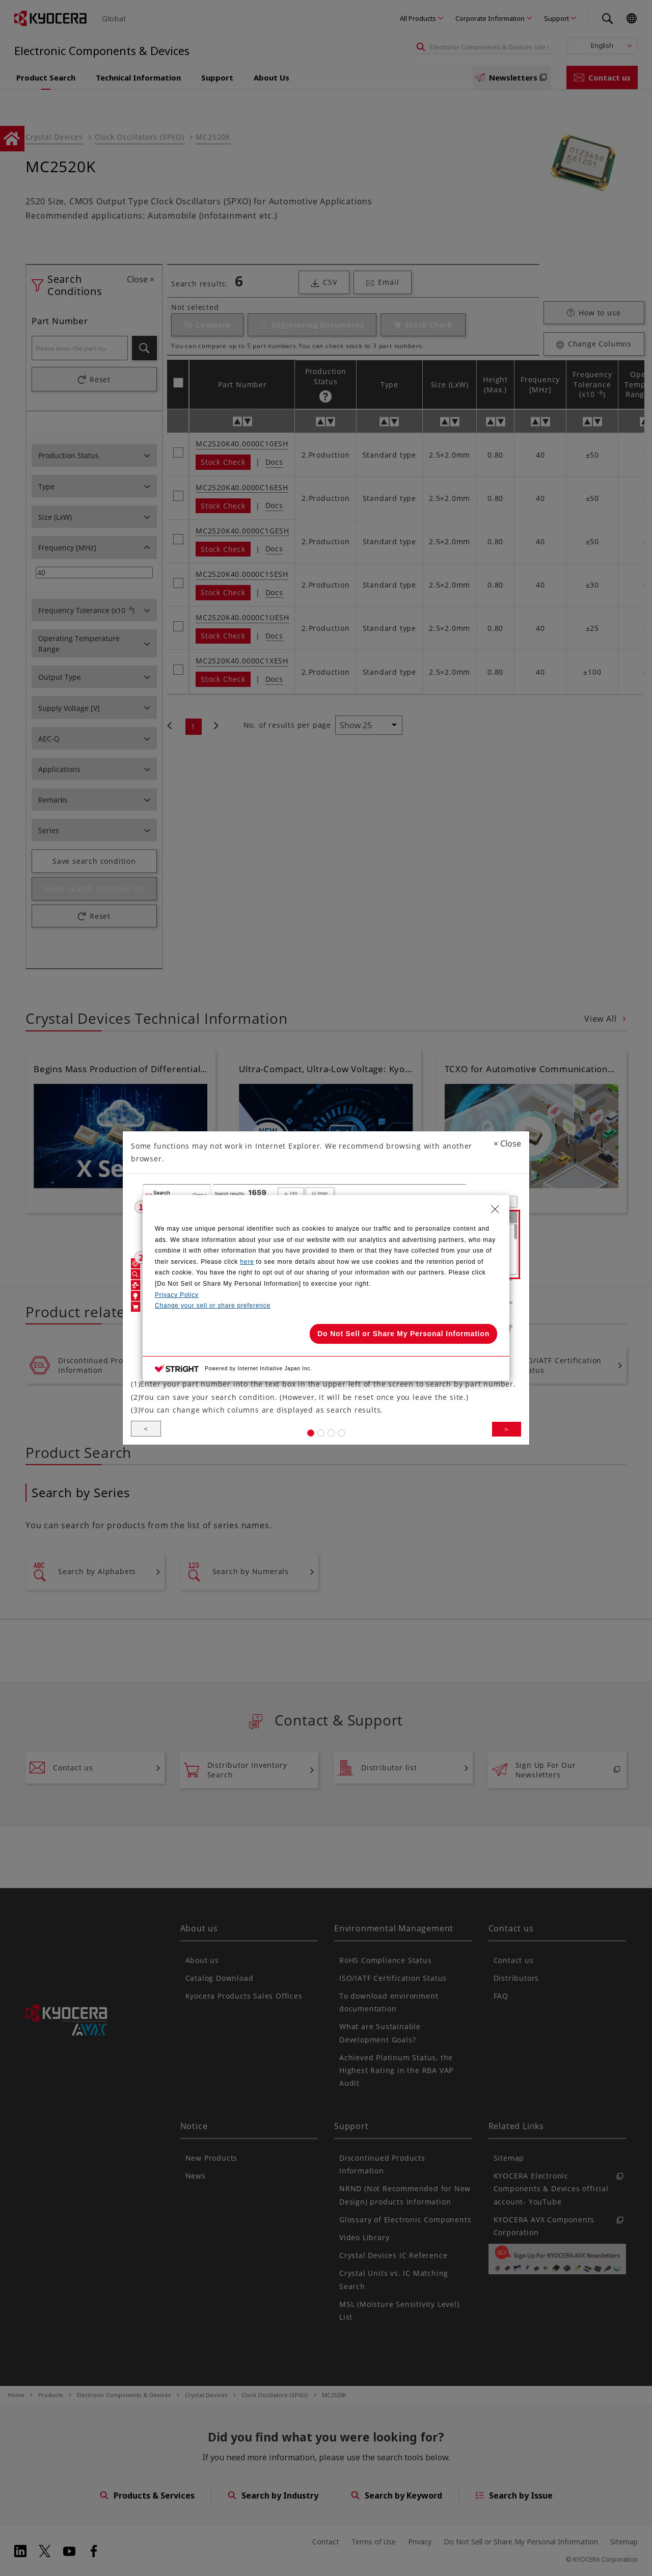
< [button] (146, 1437)
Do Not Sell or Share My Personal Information (403, 1334)
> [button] (506, 1438)
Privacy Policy (177, 1294)
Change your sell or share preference (212, 1305)
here (247, 1261)
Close (507, 1133)
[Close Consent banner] (495, 1209)
